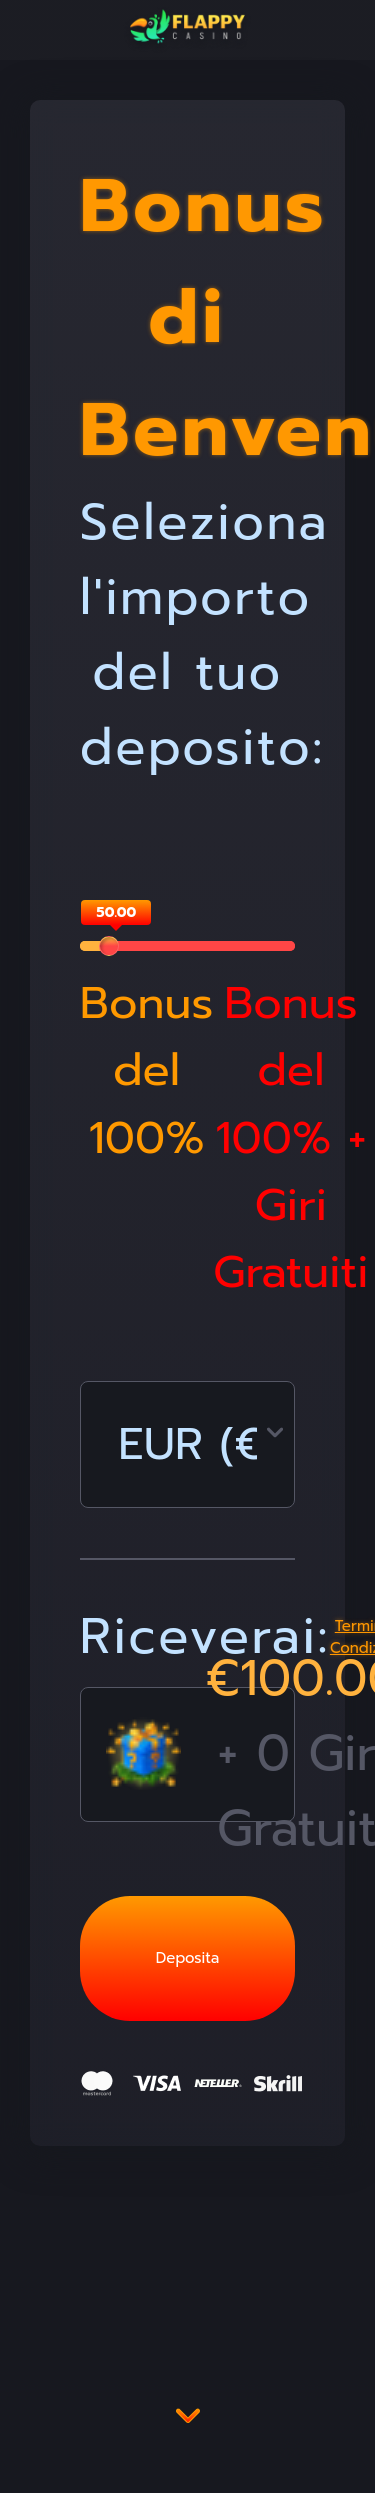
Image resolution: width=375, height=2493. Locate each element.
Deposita (187, 1958)
